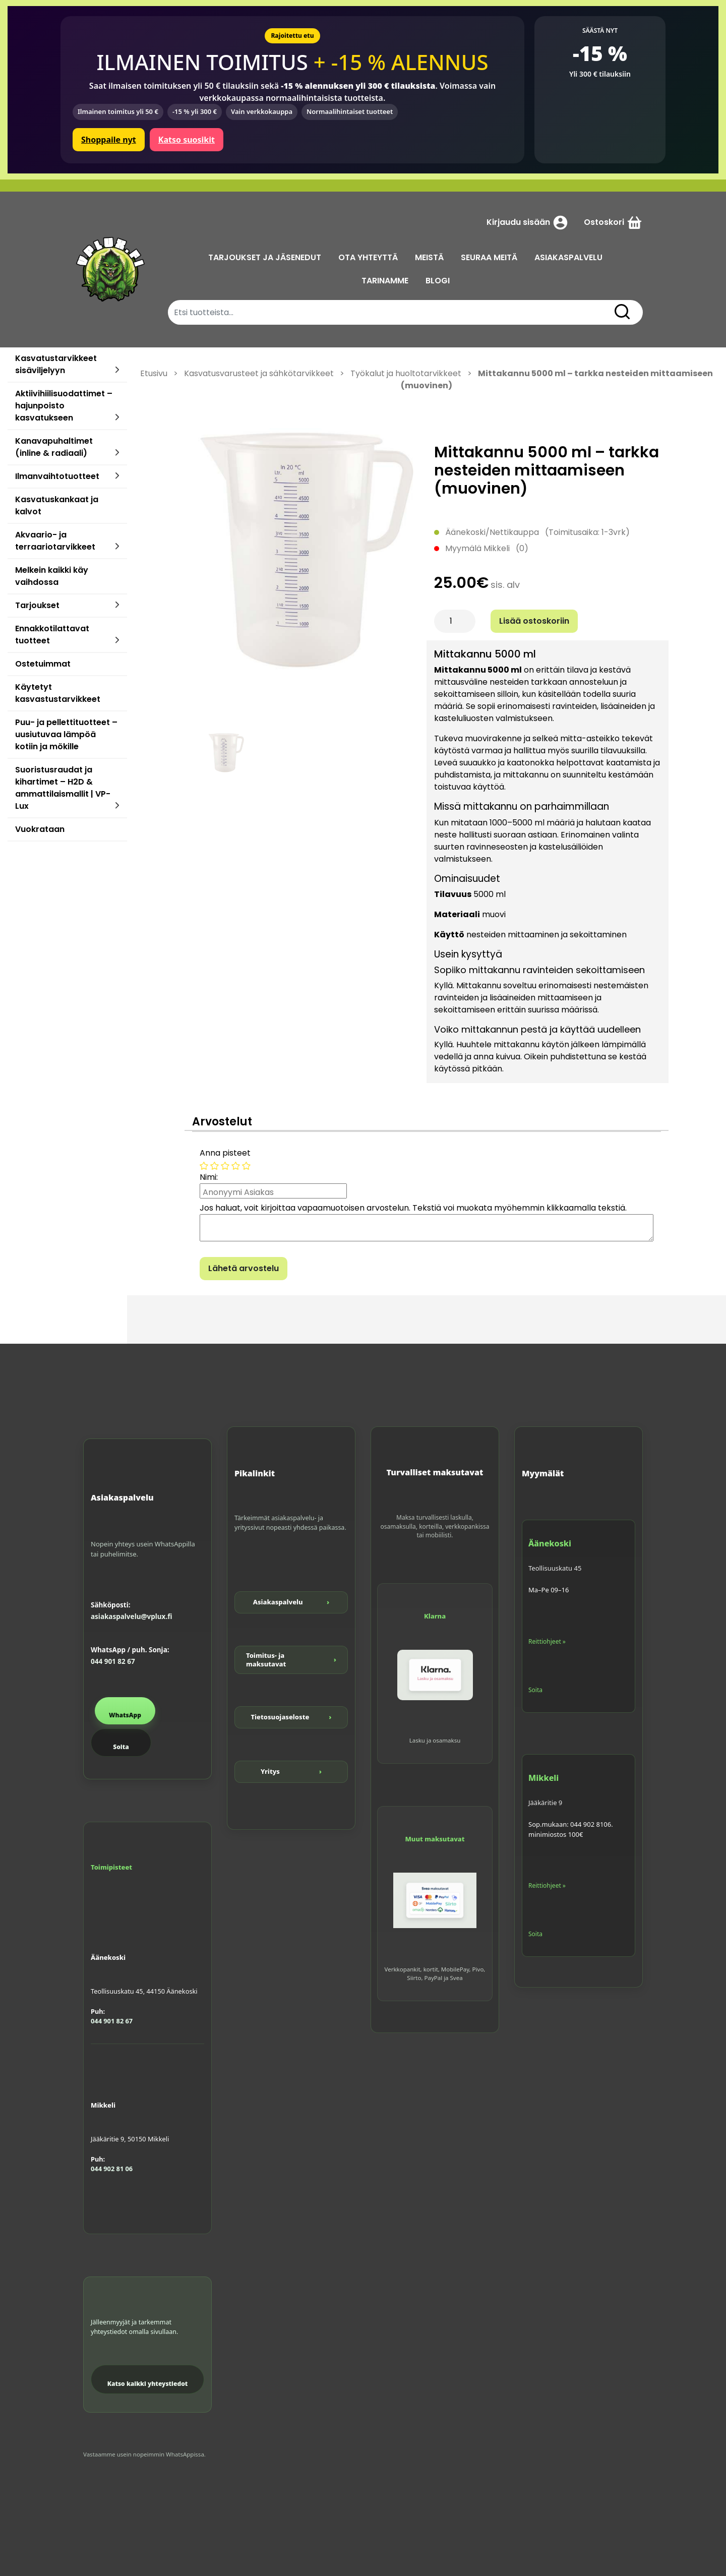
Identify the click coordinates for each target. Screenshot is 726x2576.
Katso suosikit (186, 139)
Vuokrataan (40, 829)
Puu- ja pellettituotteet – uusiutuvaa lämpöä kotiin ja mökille (66, 734)
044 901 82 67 (113, 1661)
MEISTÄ (429, 257)
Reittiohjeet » (547, 1641)
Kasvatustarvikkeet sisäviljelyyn (56, 364)
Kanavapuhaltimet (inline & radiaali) (54, 447)
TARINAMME (384, 280)
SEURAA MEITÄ (489, 257)
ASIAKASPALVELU (568, 257)
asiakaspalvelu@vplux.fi (131, 1616)
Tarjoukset (37, 605)
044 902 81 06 (112, 2168)
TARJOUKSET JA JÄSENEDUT (264, 257)
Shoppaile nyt (108, 139)
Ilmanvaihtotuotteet (57, 476)
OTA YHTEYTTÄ (368, 257)
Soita (121, 1747)
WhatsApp (125, 1715)
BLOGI (438, 280)
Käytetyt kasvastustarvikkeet (57, 693)
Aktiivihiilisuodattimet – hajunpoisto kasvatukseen (63, 406)
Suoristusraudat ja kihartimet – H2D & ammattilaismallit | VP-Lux (62, 788)
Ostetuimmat (43, 664)
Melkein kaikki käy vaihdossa (51, 576)
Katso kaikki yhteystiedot (147, 2383)
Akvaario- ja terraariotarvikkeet (55, 541)
